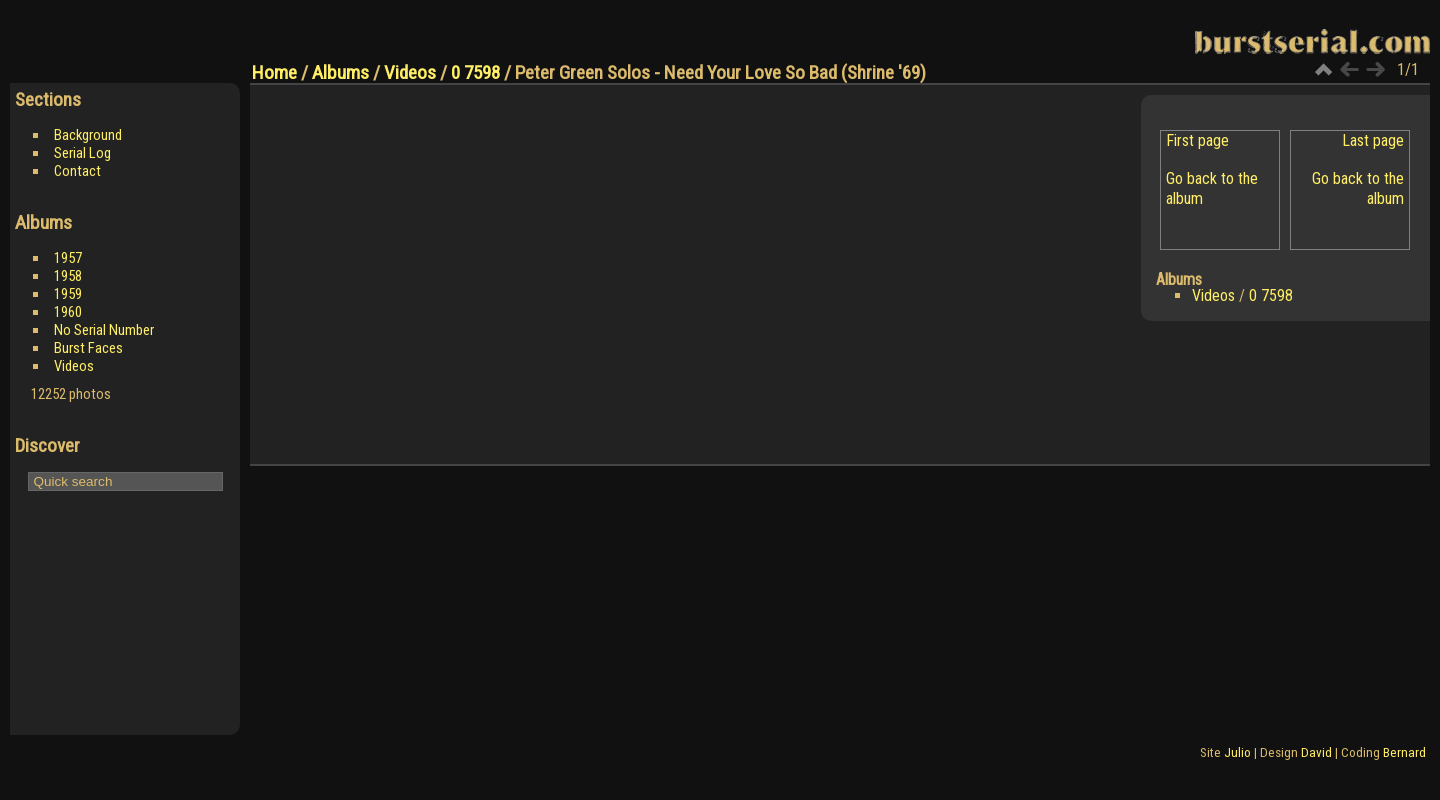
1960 (68, 312)
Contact (77, 171)
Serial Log (82, 153)
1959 (68, 294)
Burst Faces (88, 348)
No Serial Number (104, 330)
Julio (1237, 752)
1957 (68, 258)
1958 (68, 276)
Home (274, 72)
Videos (74, 366)
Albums (340, 72)
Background (88, 135)
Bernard (1404, 752)
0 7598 (475, 72)
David (1316, 752)
